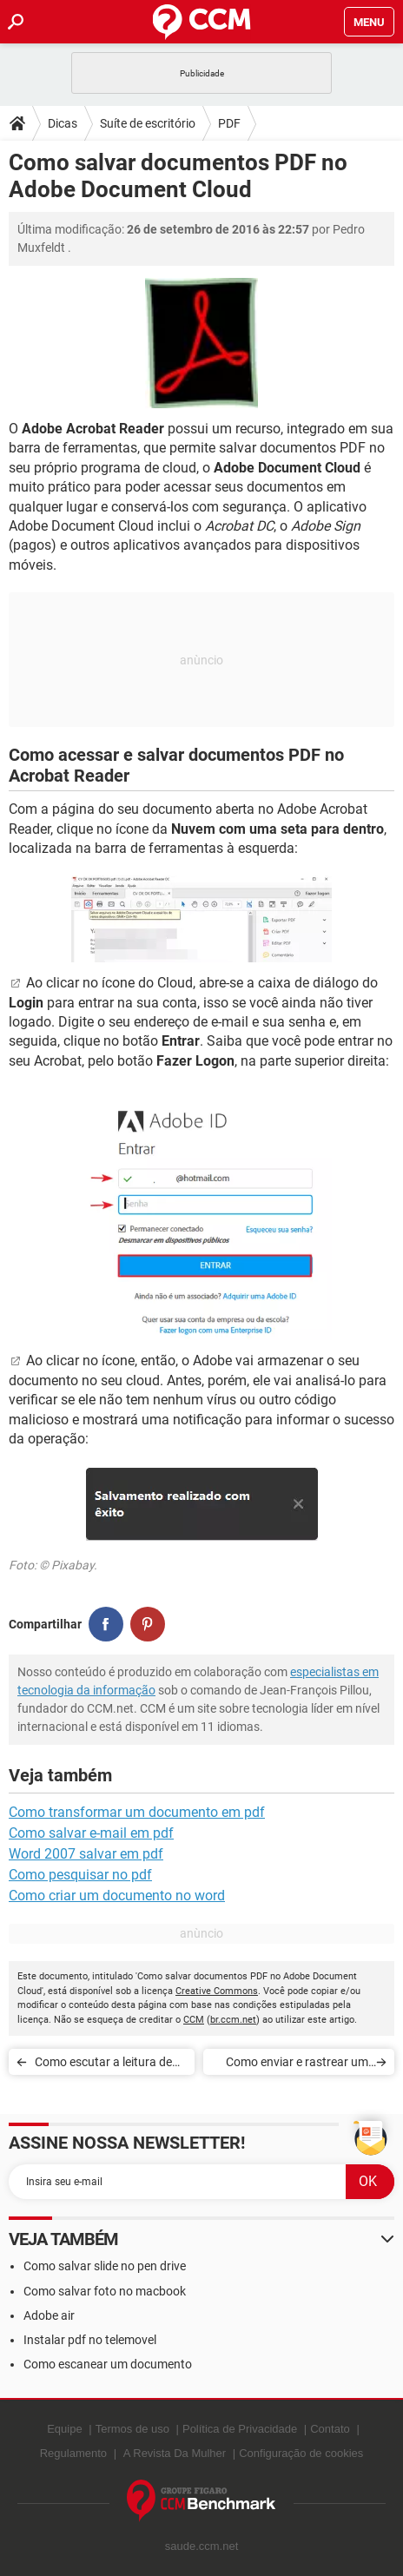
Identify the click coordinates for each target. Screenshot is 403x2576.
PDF (229, 123)
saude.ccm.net (202, 2546)
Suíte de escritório (147, 123)
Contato (330, 2428)
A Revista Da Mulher (175, 2453)
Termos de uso (132, 2428)
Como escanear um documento (107, 2364)
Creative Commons (216, 1991)
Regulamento (73, 2453)
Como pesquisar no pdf (80, 1874)
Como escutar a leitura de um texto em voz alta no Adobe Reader (103, 2065)
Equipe (64, 2428)
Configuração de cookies (301, 2453)
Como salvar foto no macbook (104, 2291)
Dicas (62, 123)
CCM (193, 2019)
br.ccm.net (233, 2019)
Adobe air (49, 2315)
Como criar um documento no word (117, 1895)
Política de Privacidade (239, 2428)
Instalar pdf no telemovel (89, 2340)
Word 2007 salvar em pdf (86, 1854)
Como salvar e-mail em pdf (91, 1833)
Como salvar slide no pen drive (104, 2266)
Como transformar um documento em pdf (137, 1812)
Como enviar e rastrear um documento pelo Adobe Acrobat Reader (297, 2065)
